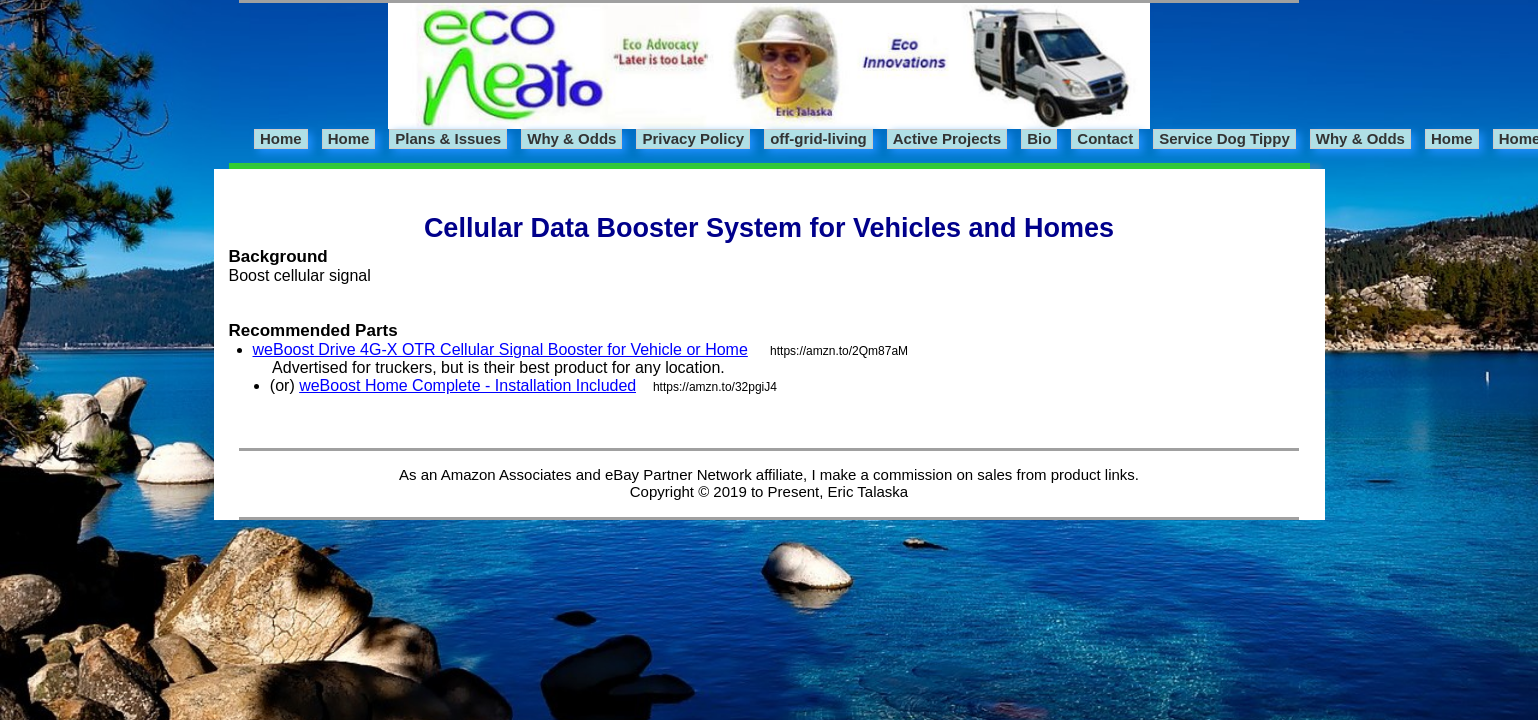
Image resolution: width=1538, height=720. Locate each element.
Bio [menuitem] (1039, 138)
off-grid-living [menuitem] (818, 138)
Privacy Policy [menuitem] (693, 138)
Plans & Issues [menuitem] (448, 138)
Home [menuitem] (281, 138)
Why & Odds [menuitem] (571, 138)
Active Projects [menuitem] (947, 138)
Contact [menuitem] (1105, 138)
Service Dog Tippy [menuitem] (1224, 138)
